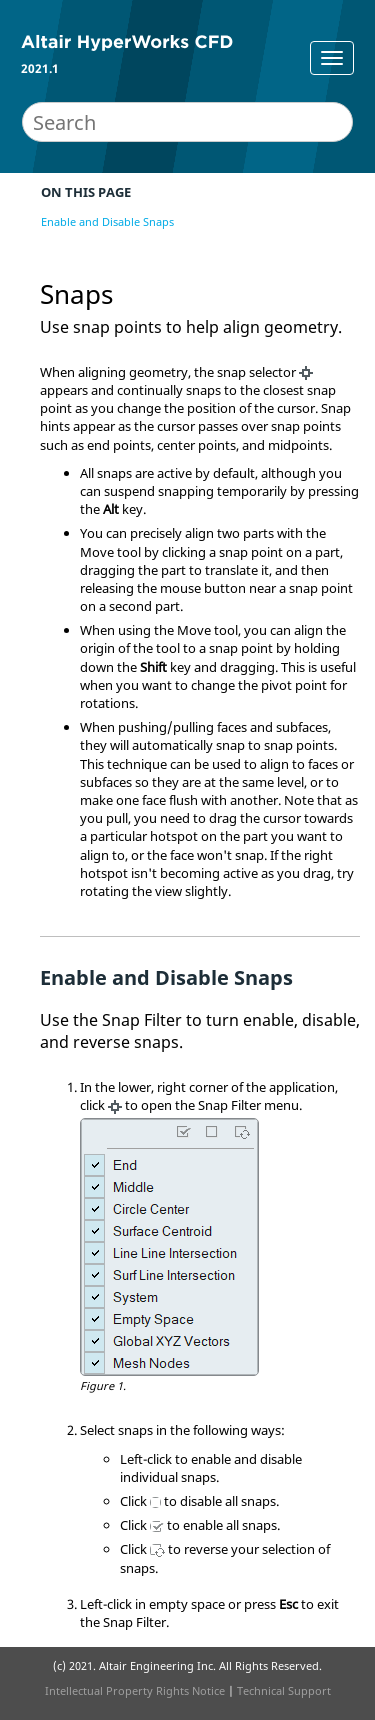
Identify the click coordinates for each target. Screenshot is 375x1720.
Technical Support (284, 1690)
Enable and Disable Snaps (107, 221)
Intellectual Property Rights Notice (135, 1690)
